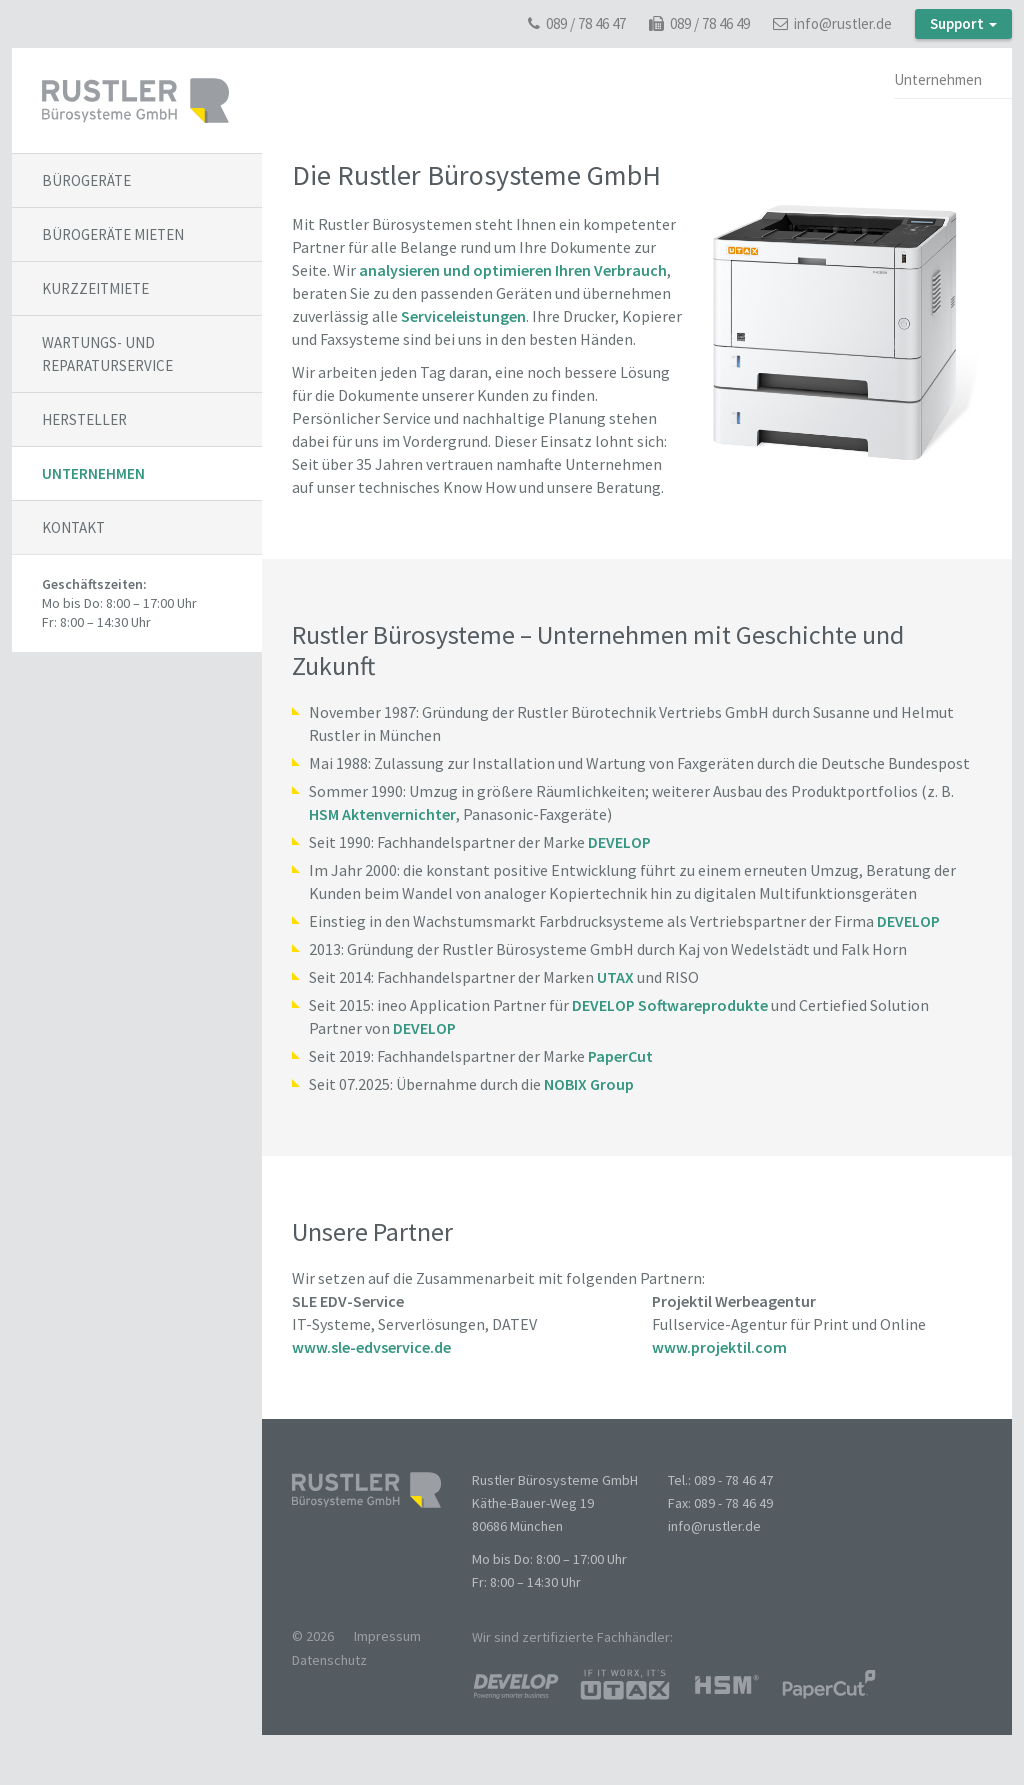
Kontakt (73, 527)
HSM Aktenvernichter (382, 814)
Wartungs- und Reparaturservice (107, 354)
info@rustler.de (832, 23)
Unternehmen (93, 473)
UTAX (615, 977)
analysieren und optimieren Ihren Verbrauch (513, 270)
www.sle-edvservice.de (371, 1347)
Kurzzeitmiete (95, 288)
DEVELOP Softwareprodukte (670, 1005)
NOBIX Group (589, 1084)
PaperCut (620, 1056)
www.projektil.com (719, 1347)
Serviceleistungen (463, 316)
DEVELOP (619, 842)
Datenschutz (329, 1660)
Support (963, 23)
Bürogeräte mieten (113, 234)
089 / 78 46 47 (577, 23)
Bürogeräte (86, 180)
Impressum (387, 1636)
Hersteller (84, 419)
